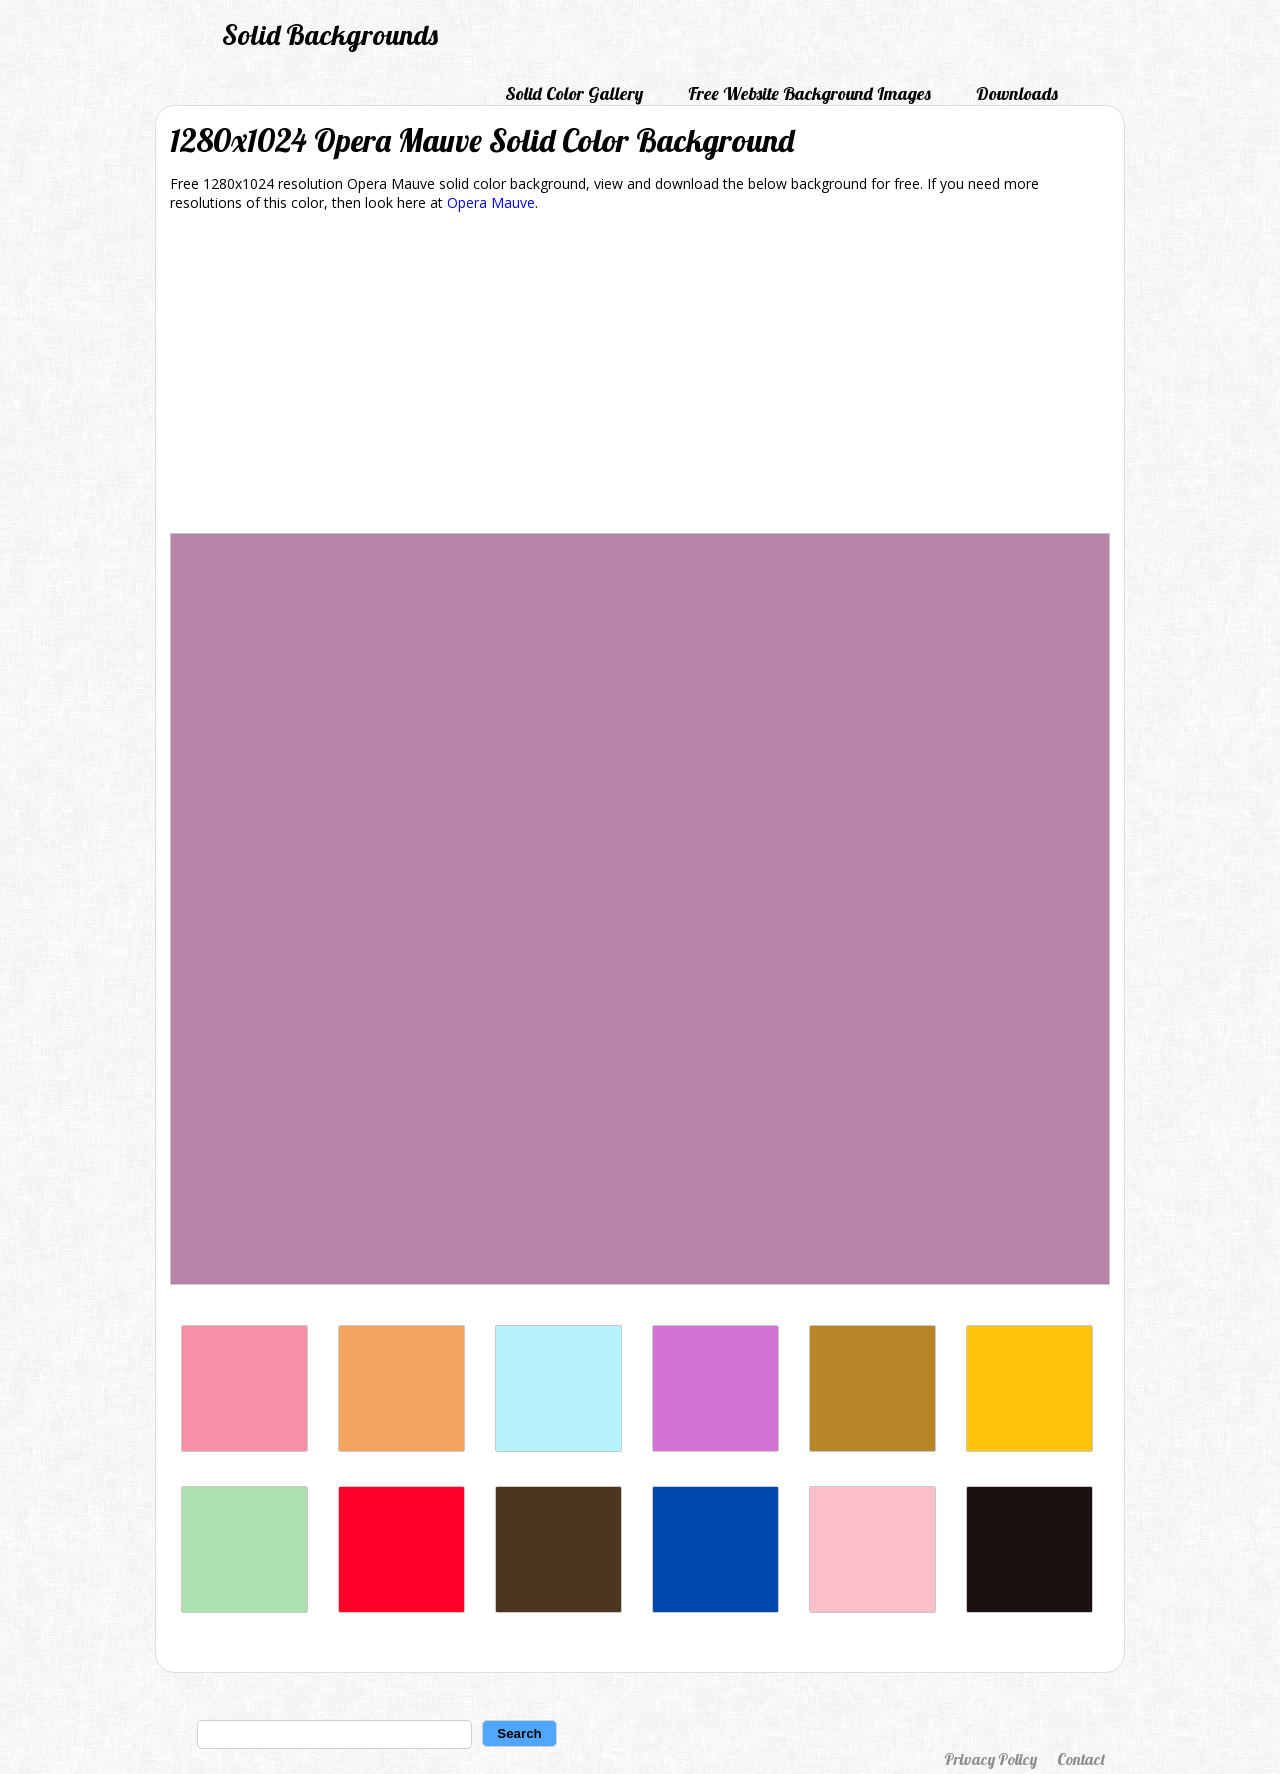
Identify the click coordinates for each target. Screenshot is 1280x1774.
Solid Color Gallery (574, 93)
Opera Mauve (491, 202)
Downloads (1017, 93)
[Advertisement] (640, 376)
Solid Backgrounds (330, 34)
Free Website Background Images (809, 93)
